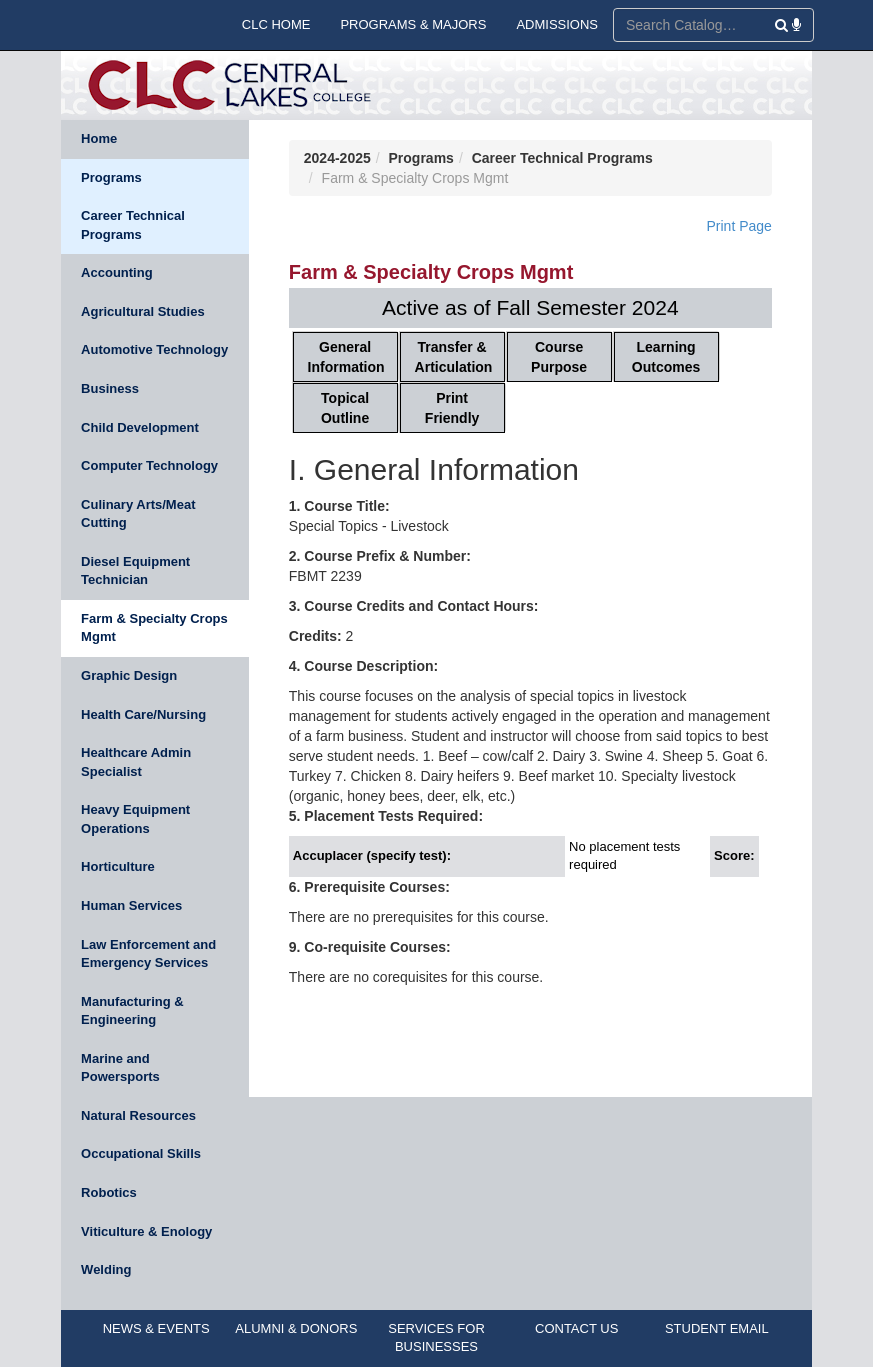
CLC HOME (276, 24)
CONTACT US (576, 1328)
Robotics (109, 1192)
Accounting (117, 272)
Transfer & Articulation (454, 357)
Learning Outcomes (666, 357)
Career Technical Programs (133, 225)
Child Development (140, 427)
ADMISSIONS (557, 24)
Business (110, 388)
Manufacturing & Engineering (132, 1011)
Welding (106, 1269)
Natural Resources (138, 1115)
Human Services (131, 905)
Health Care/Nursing (143, 714)
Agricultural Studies (143, 311)
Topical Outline (345, 408)
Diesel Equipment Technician (135, 571)
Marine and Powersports (120, 1068)
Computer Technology (149, 465)
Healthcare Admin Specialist (136, 762)
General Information (346, 357)
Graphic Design (129, 675)
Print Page (739, 226)
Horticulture (118, 866)
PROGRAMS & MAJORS (413, 24)
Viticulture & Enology (146, 1231)
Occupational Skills (141, 1153)
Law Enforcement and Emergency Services (148, 954)
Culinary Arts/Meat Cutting (138, 514)
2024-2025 (337, 158)
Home (99, 138)
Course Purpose (559, 357)
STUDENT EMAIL (717, 1328)
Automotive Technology (154, 349)
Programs (111, 177)
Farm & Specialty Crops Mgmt (154, 628)
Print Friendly (452, 408)
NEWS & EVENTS (156, 1328)
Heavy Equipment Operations (135, 819)
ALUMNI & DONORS (296, 1328)
